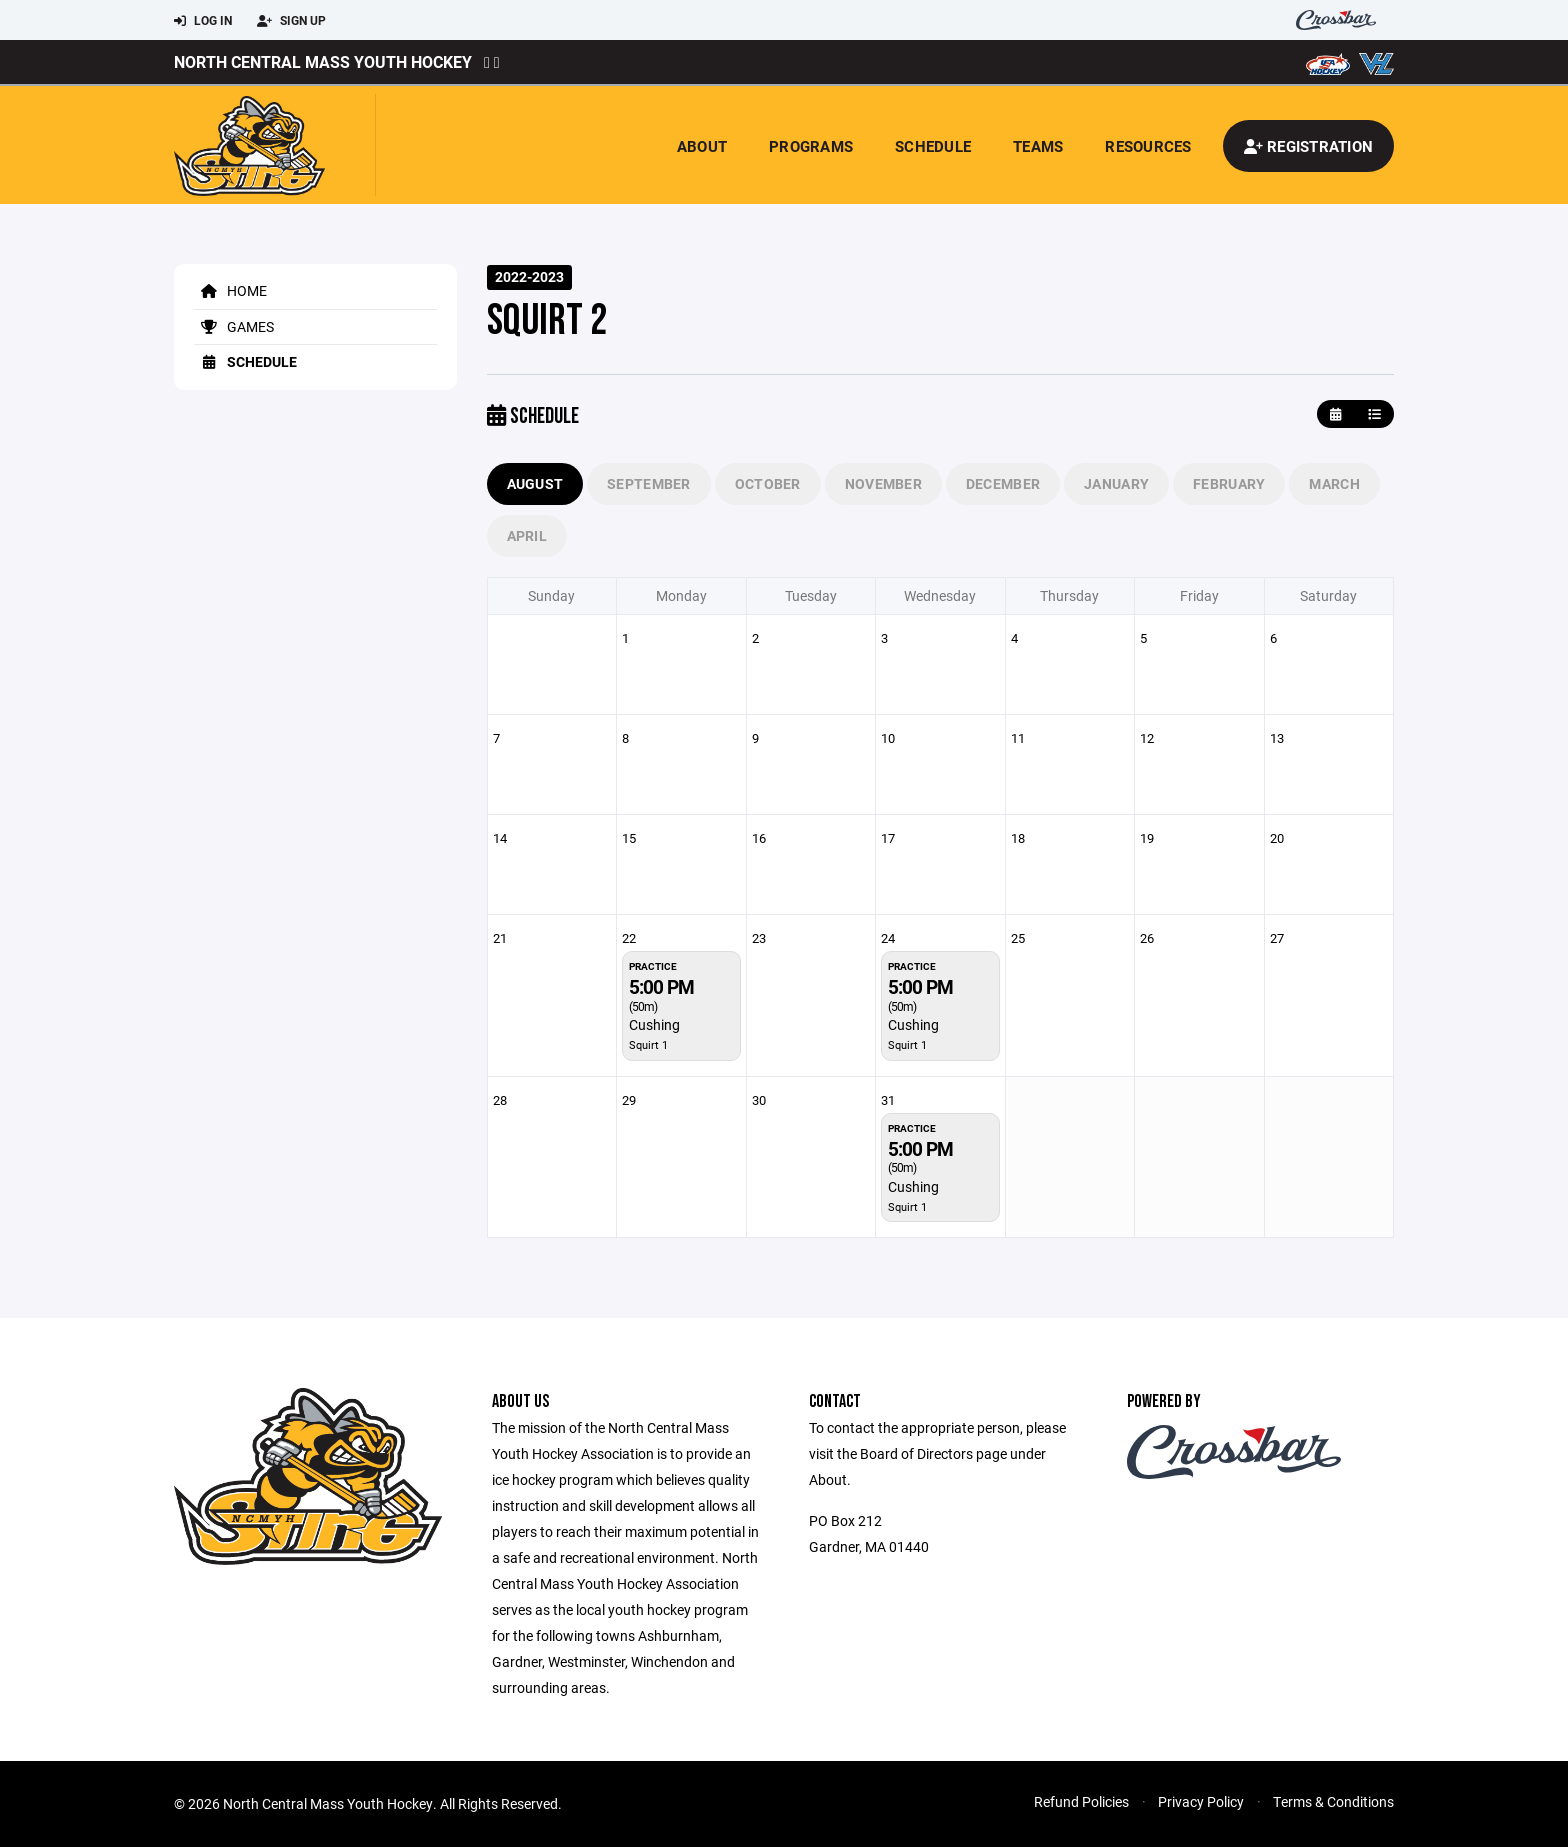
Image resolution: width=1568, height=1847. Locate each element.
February (1229, 483)
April (527, 535)
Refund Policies (1081, 1801)
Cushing (654, 1024)
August (535, 483)
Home (230, 290)
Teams (1038, 146)
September (649, 483)
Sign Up (291, 21)
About (702, 146)
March (1334, 483)
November (883, 483)
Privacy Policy (1201, 1801)
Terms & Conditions (1333, 1801)
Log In (203, 21)
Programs (811, 146)
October (768, 483)
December (1003, 483)
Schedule (933, 146)
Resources (1148, 146)
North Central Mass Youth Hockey (323, 61)
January (1116, 483)
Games (234, 326)
